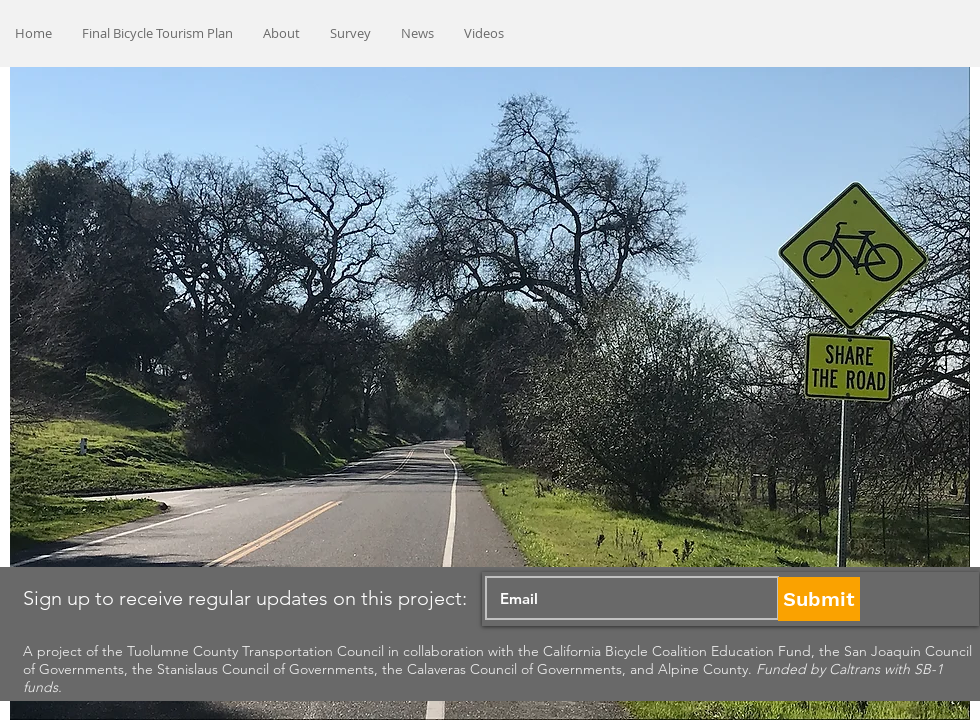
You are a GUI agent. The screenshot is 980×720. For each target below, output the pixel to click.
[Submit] (819, 599)
